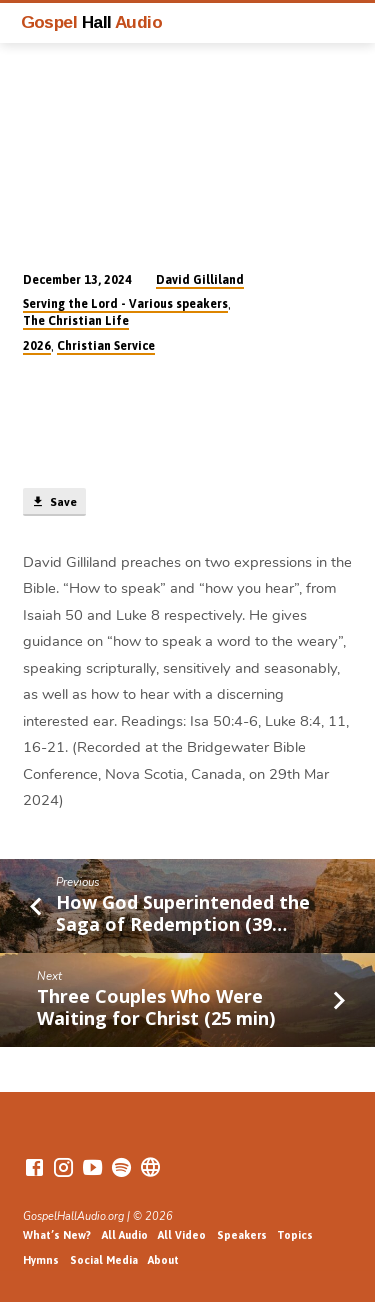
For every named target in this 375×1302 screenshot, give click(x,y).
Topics (295, 1235)
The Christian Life (76, 321)
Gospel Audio (92, 22)
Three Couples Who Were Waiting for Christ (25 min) (156, 1007)
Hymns (41, 1260)
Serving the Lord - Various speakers (125, 304)
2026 (37, 346)
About (163, 1260)
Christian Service (106, 346)
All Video (182, 1235)
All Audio (125, 1235)
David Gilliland (200, 280)
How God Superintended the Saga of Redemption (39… (183, 913)
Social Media (104, 1260)
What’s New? (57, 1235)
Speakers (242, 1235)
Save (54, 502)
